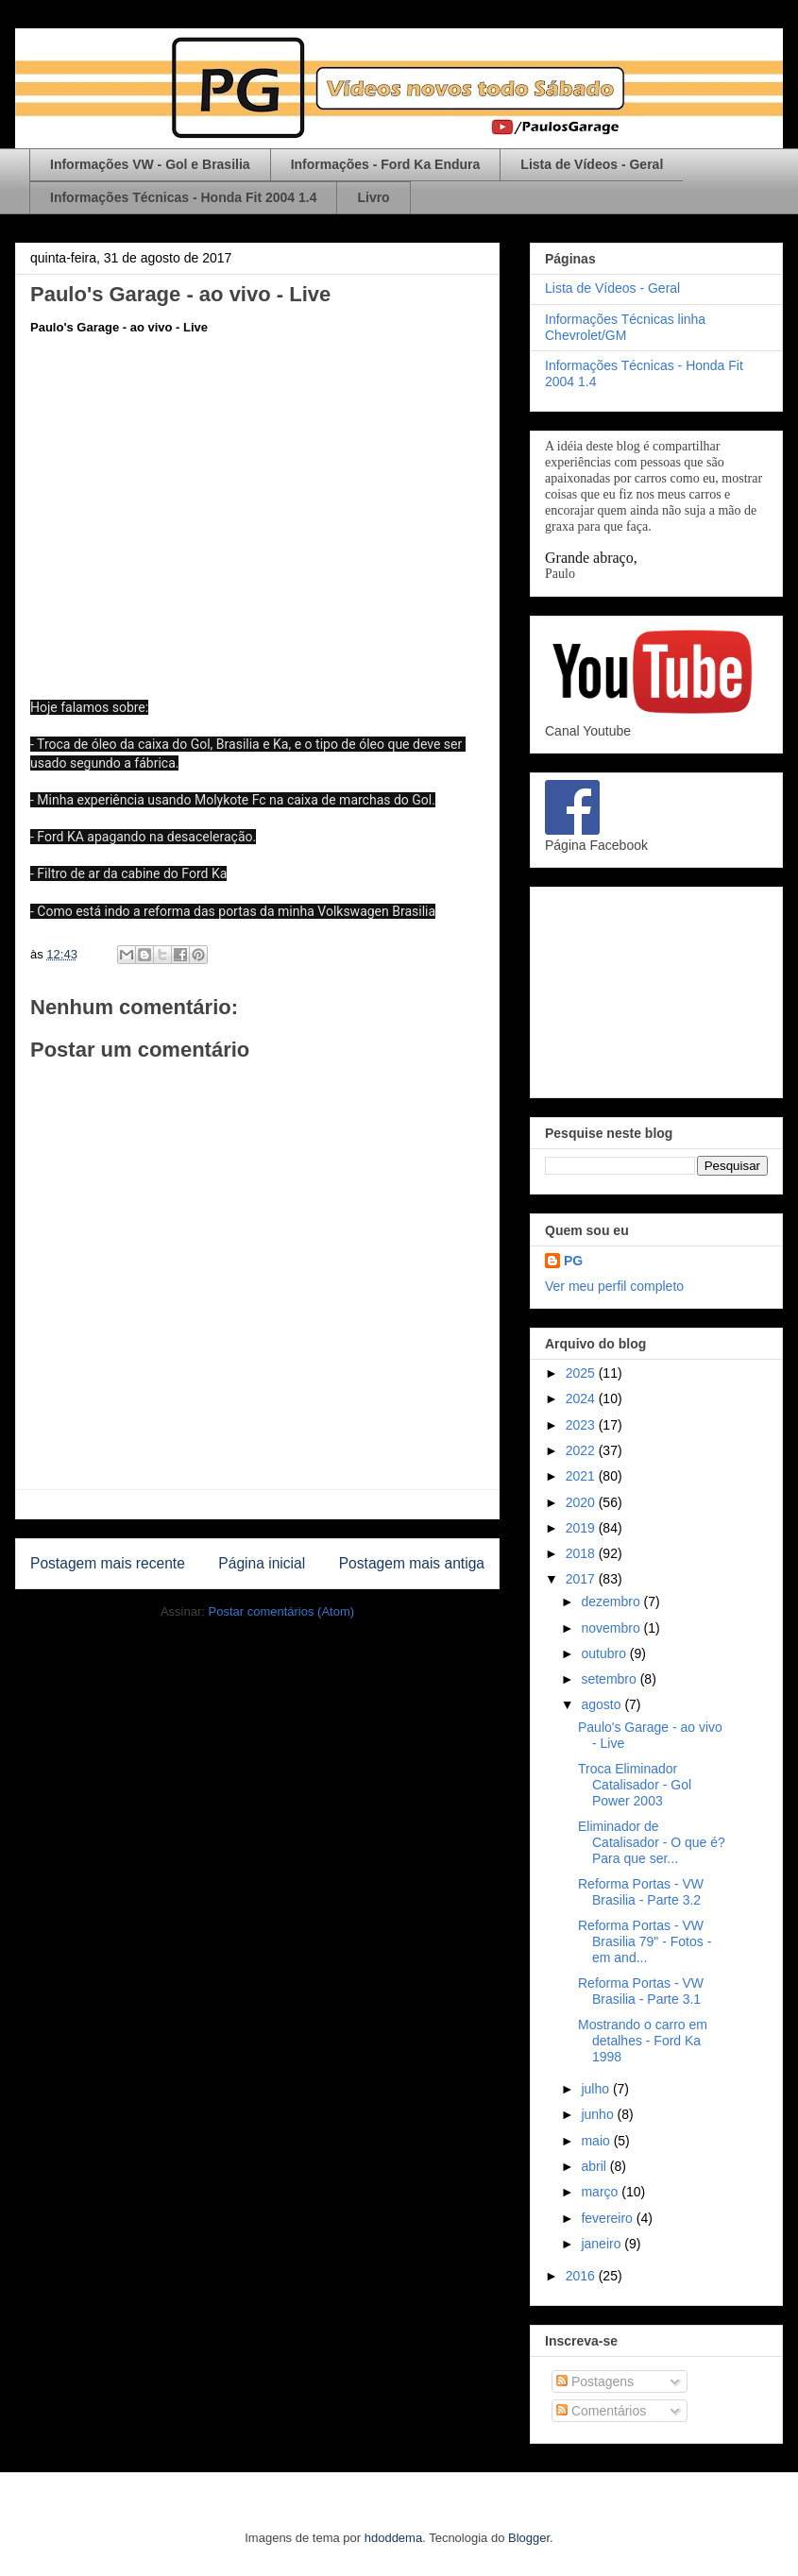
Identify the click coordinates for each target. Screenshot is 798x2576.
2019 (582, 1527)
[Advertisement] (656, 988)
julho (596, 2088)
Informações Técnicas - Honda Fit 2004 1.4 (183, 197)
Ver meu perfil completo (614, 1286)
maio (597, 2140)
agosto (602, 1704)
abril (595, 2166)
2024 (582, 1398)
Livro (373, 197)
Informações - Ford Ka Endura (386, 164)
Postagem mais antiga (411, 1563)
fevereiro (608, 2218)
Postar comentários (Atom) (281, 1611)
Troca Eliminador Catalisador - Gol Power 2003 (634, 1784)
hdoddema (393, 2538)
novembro (612, 1627)
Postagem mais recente (107, 1563)
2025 (582, 1373)
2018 (582, 1553)
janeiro (602, 2243)
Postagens (595, 2381)
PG (573, 1260)
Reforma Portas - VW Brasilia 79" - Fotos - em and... (644, 1941)
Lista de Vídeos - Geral (591, 164)
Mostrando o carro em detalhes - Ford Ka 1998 (642, 2040)
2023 (582, 1424)
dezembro (612, 1601)
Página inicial (261, 1563)
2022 (582, 1450)
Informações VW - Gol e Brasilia (150, 164)
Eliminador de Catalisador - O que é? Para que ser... (651, 1842)
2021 (582, 1475)
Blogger (529, 2538)
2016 (582, 2275)
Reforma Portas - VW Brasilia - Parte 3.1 (641, 1991)
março (601, 2191)
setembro (610, 1678)
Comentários (601, 2410)
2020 (582, 1502)
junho (599, 2114)
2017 (582, 1578)
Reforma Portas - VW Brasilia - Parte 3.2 (641, 1891)
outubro (605, 1653)
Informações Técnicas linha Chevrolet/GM (625, 327)
